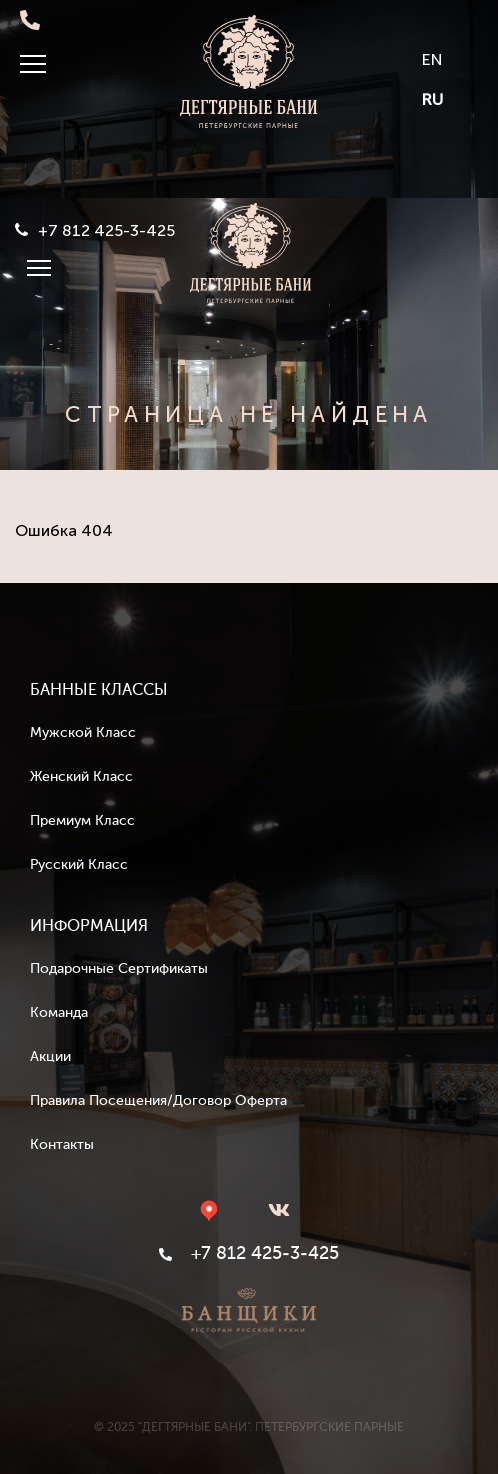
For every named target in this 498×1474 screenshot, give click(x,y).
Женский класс (81, 777)
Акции (50, 1057)
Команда (59, 1013)
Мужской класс (83, 733)
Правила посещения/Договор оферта (158, 1101)
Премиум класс (82, 821)
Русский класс (79, 865)
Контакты (62, 1145)
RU (432, 99)
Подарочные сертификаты (119, 969)
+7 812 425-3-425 (106, 231)
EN (432, 59)
